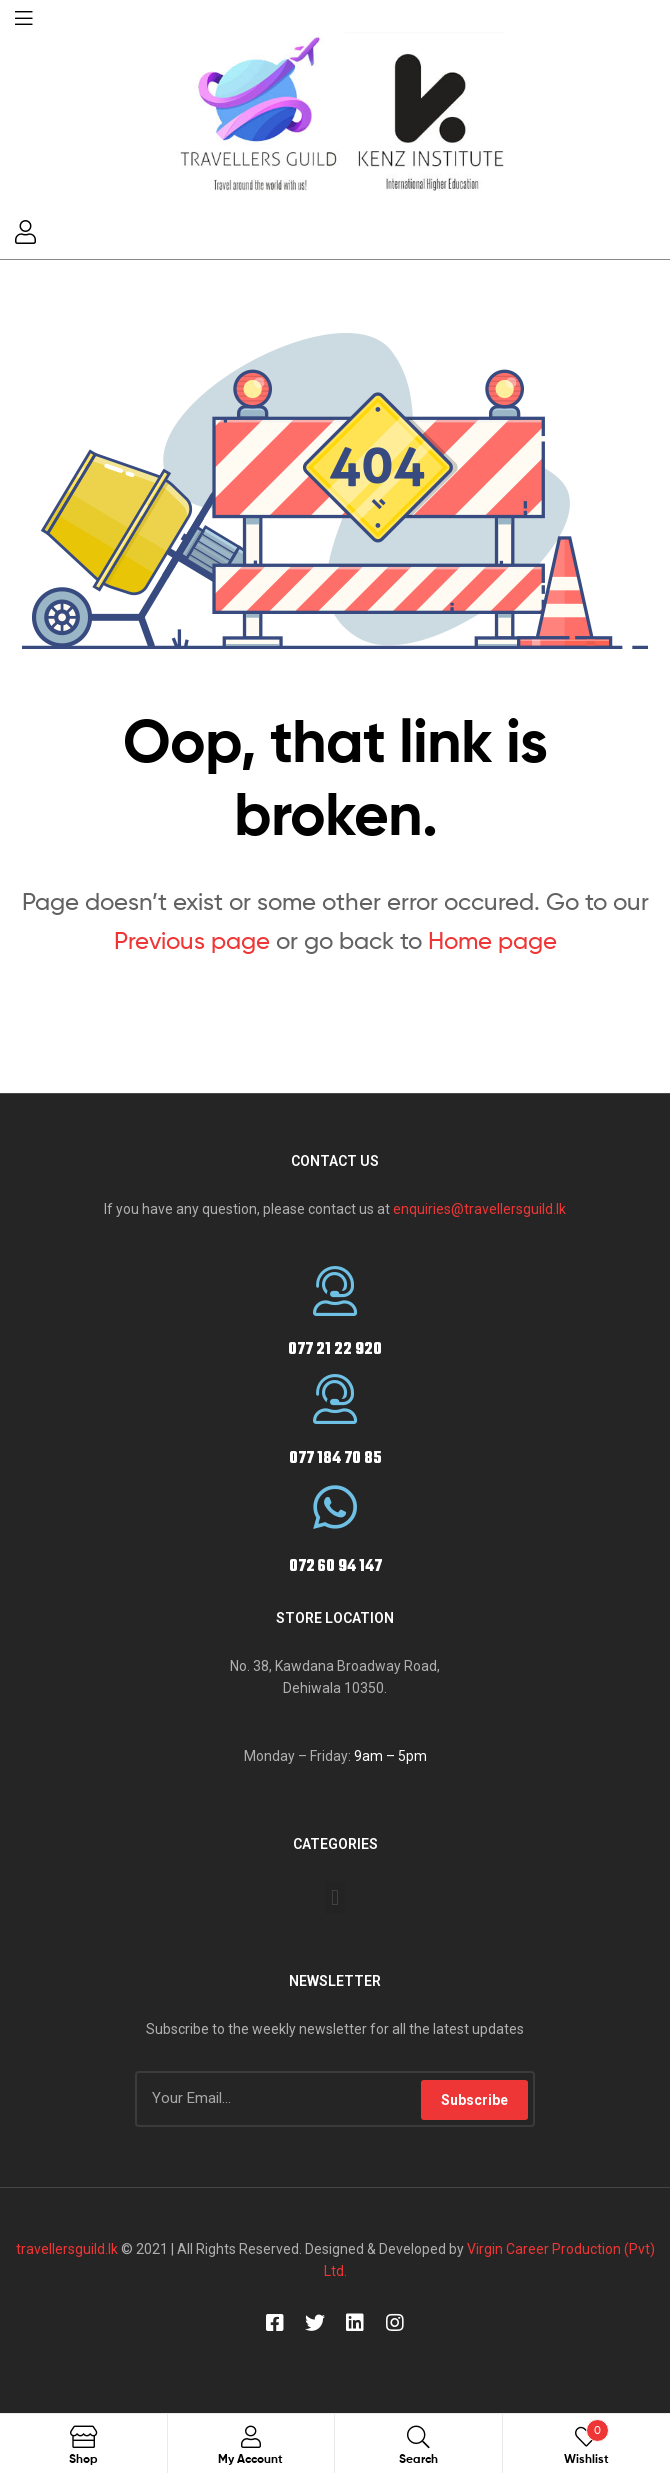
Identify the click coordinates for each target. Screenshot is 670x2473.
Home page (492, 940)
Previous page (192, 940)
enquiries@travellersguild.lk (479, 1209)
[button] (334, 1897)
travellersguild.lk (67, 2249)
